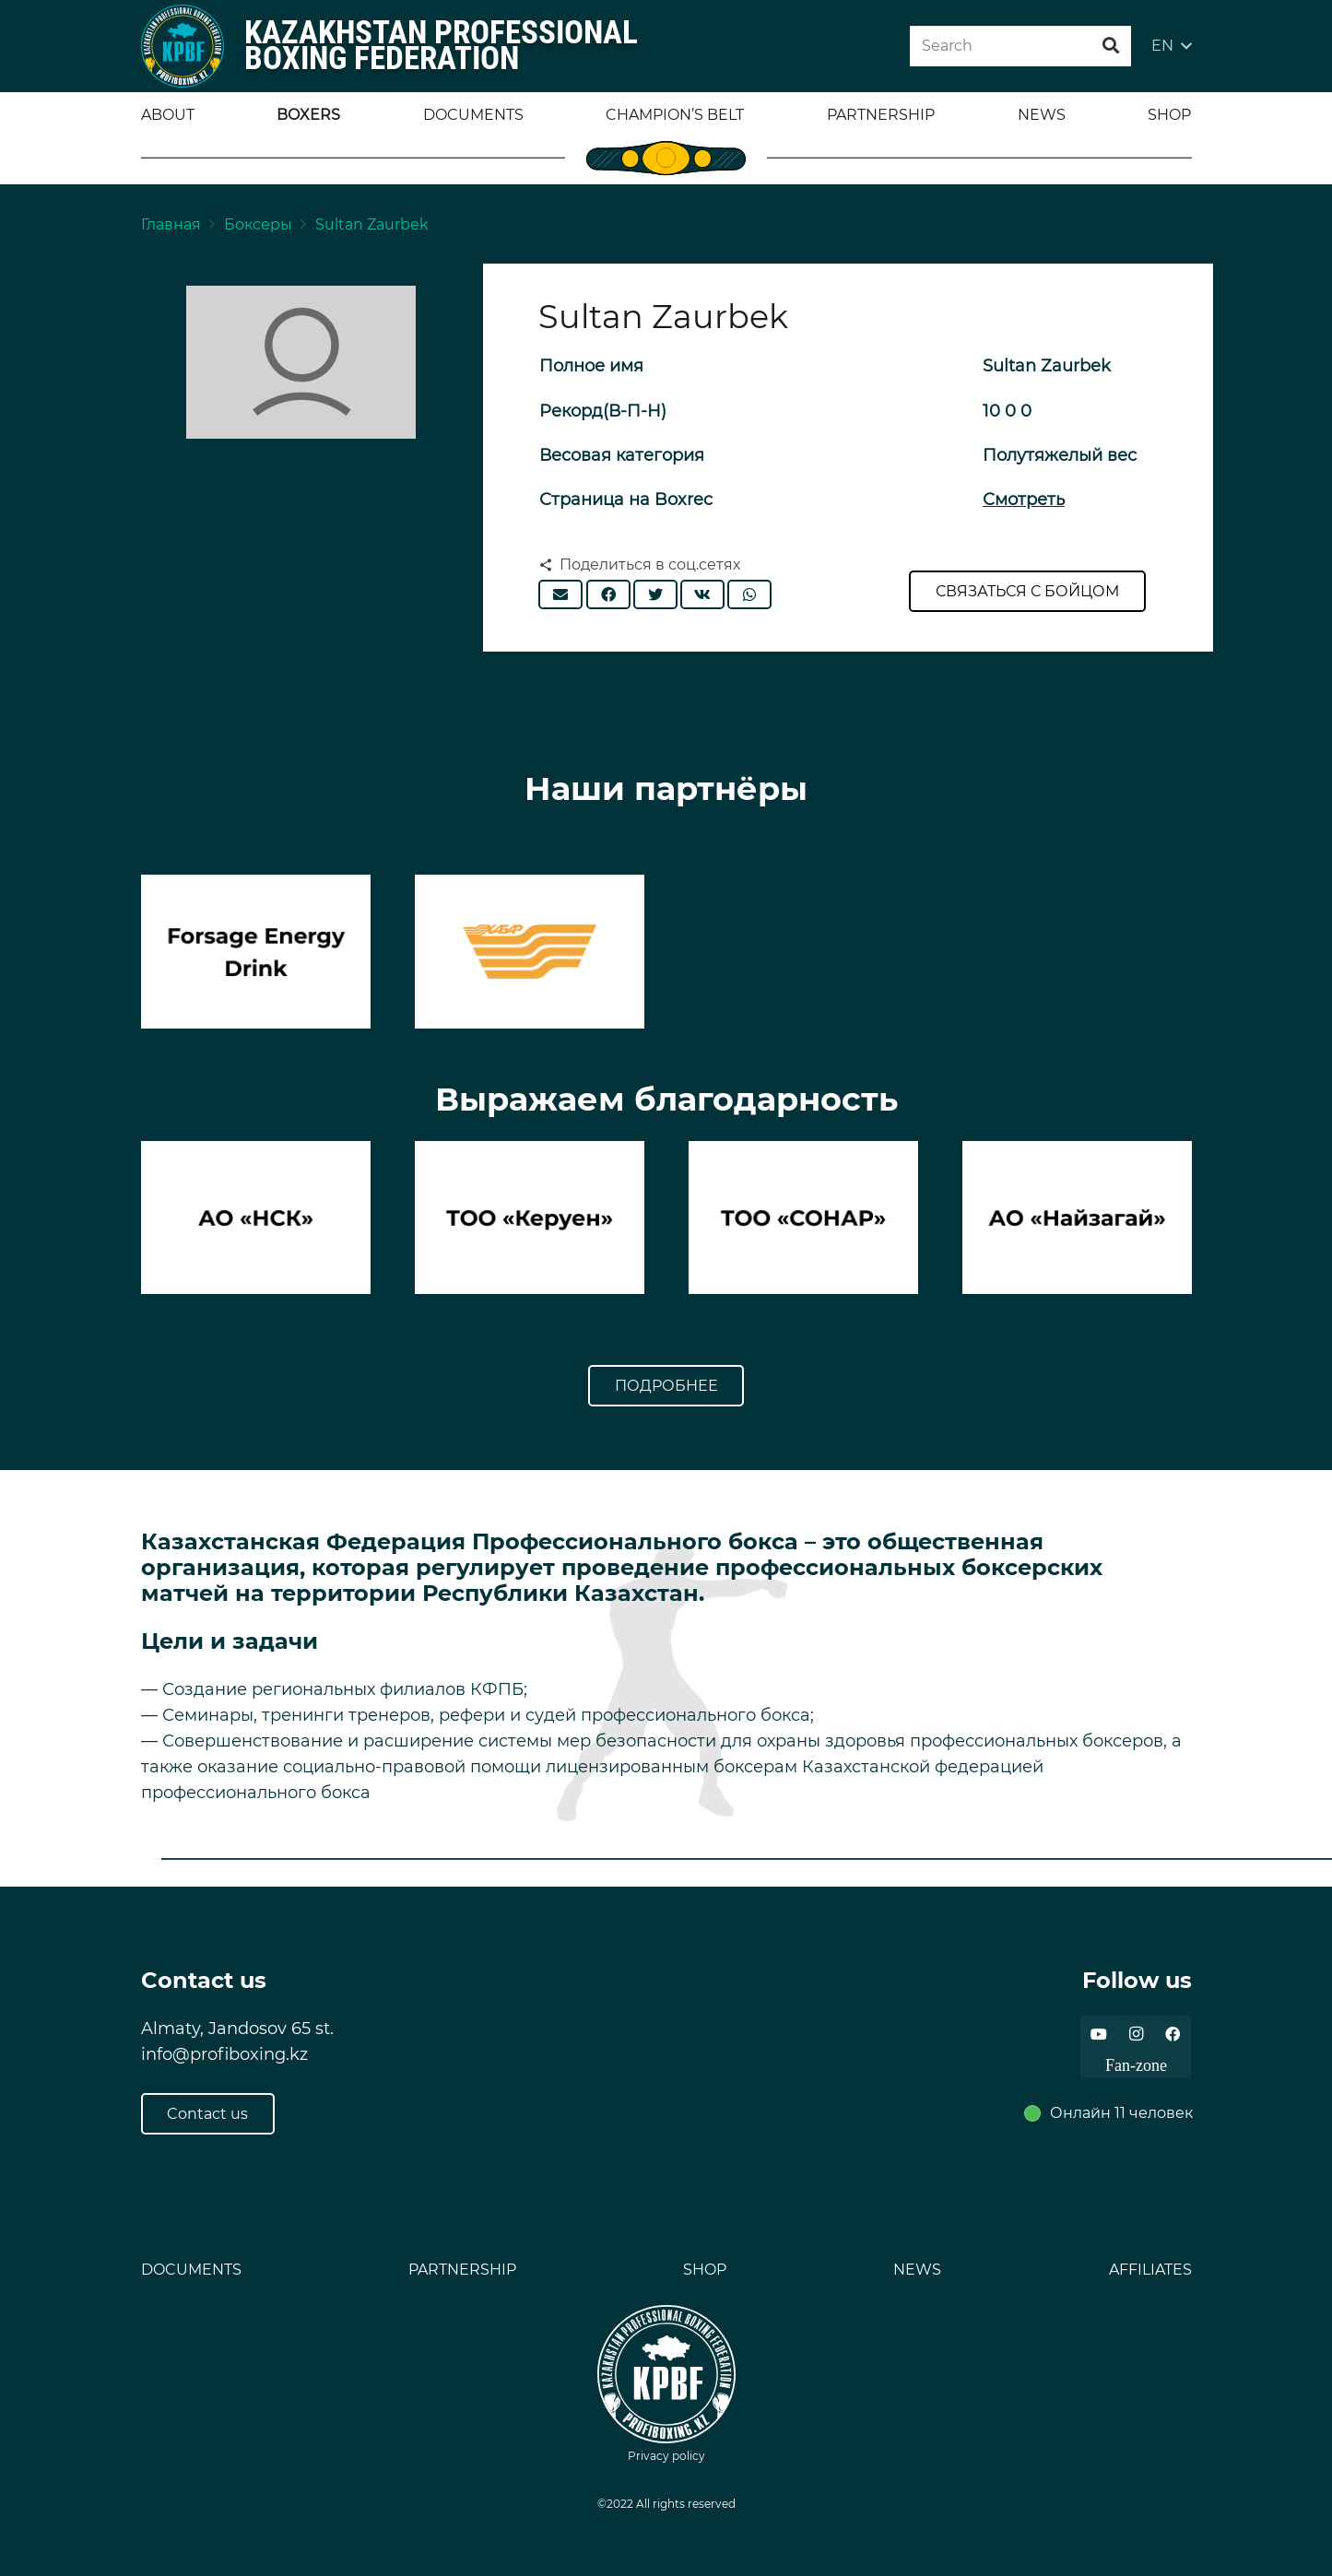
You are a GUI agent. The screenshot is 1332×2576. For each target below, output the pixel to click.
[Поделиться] (608, 594)
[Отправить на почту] (560, 594)
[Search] (1020, 46)
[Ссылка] (182, 46)
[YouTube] (1098, 2034)
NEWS (917, 2269)
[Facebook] (1172, 2034)
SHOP (704, 2269)
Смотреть (1024, 499)
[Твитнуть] (655, 594)
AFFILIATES (1150, 2269)
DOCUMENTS (191, 2269)
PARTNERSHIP (462, 2269)
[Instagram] (1135, 2034)
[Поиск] (1110, 46)
